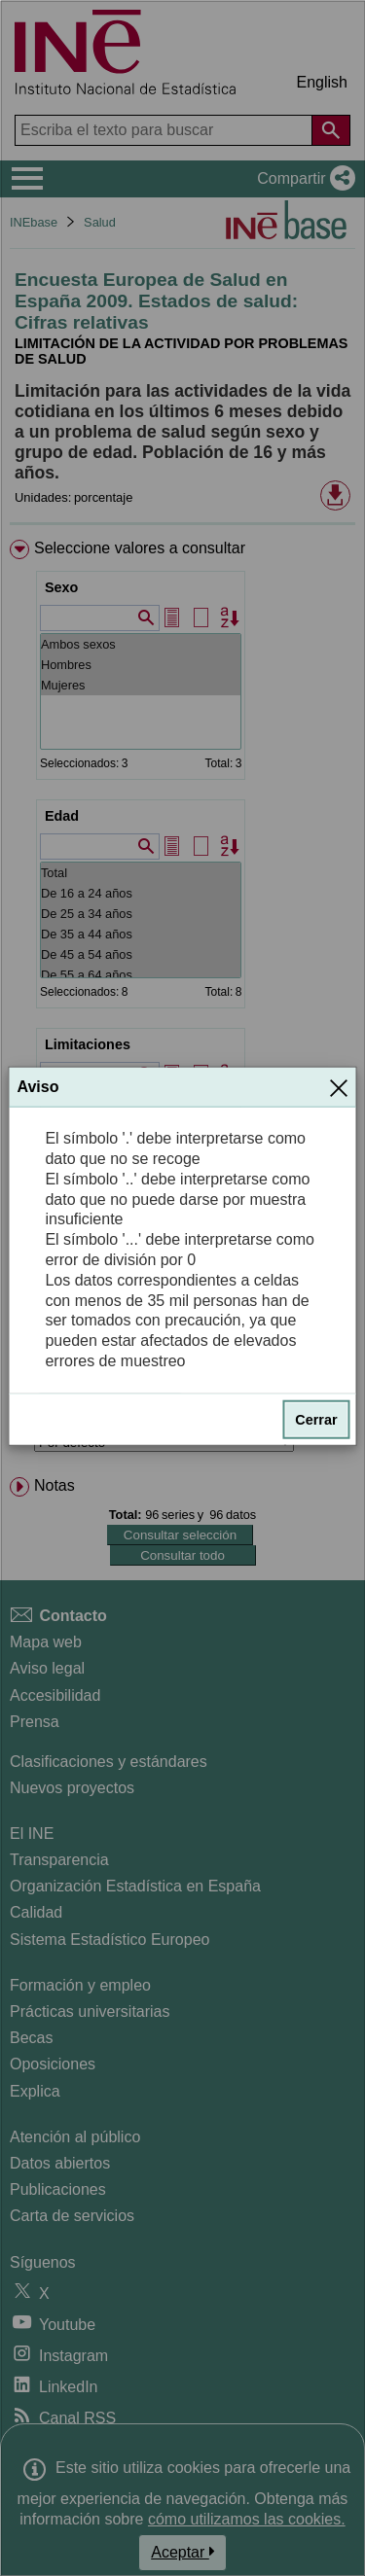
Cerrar (316, 1420)
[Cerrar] (338, 1087)
